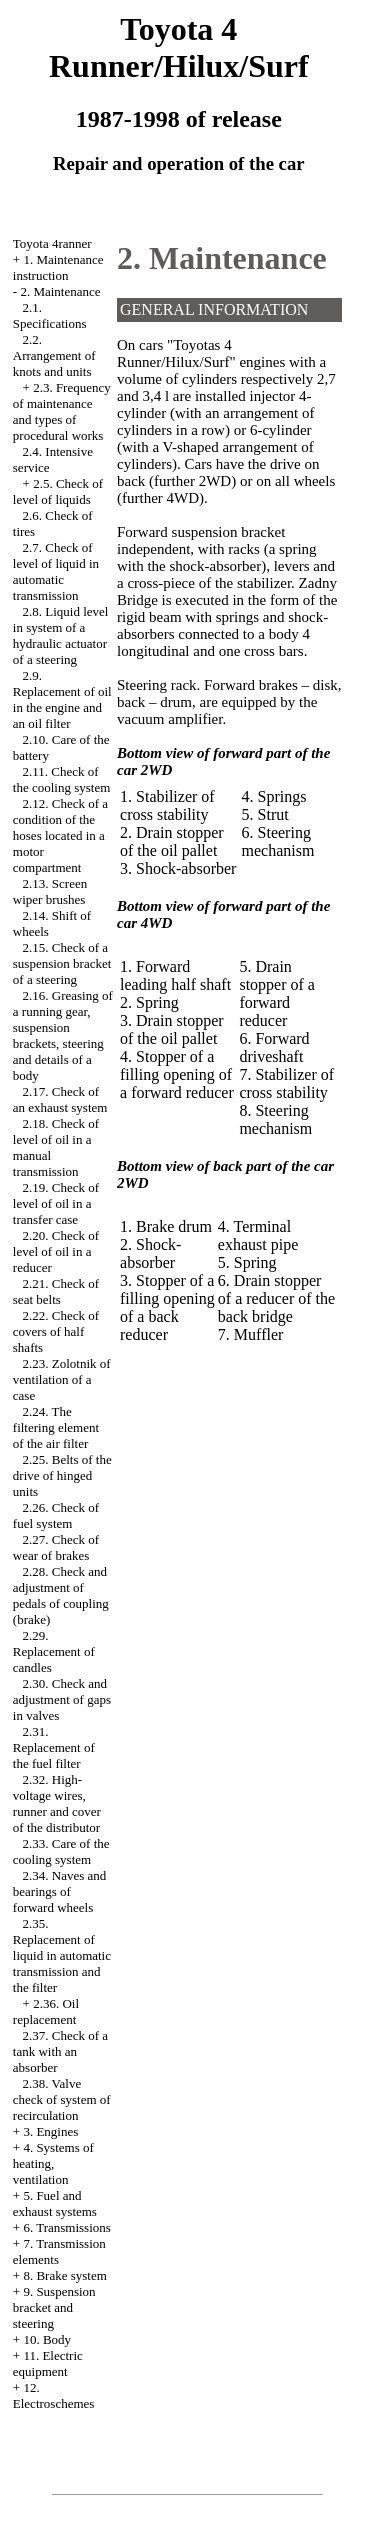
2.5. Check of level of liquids (58, 491)
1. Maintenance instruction (58, 267)
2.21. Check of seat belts (56, 1291)
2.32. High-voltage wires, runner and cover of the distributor (57, 1803)
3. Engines (50, 2131)
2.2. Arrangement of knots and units (54, 355)
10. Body (47, 2339)
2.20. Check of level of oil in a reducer (56, 1251)
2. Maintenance (60, 291)
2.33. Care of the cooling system (61, 1851)
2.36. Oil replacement (46, 2011)
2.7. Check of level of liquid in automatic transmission (56, 571)
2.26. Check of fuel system (56, 1515)
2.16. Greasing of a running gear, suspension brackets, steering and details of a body (63, 1035)
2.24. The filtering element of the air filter (56, 1427)
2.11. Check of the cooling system (62, 779)
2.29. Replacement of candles (54, 1651)
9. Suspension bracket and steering (54, 2307)
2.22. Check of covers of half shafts (56, 1331)
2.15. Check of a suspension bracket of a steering (62, 963)
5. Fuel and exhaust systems (55, 2203)
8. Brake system (64, 2275)
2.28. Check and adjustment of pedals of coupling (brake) (61, 1595)
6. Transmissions (66, 2227)
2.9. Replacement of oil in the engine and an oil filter (62, 699)
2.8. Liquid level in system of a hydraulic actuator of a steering (61, 635)
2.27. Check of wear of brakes (56, 1547)
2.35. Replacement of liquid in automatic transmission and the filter (62, 1955)
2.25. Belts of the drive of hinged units (62, 1475)
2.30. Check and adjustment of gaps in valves (62, 1699)
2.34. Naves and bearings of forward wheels (60, 1891)
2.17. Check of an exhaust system (60, 1099)
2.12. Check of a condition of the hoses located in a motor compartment (60, 835)
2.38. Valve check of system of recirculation (62, 2099)
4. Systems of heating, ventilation (53, 2163)
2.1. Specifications (50, 315)
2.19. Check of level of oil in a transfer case (56, 1203)
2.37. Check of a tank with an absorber (60, 2051)
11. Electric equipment (48, 2363)
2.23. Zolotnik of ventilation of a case (62, 1379)
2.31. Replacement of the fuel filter (54, 1747)
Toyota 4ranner (52, 243)
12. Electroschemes (54, 2395)
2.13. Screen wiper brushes (50, 891)
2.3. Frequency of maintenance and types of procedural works (62, 411)
